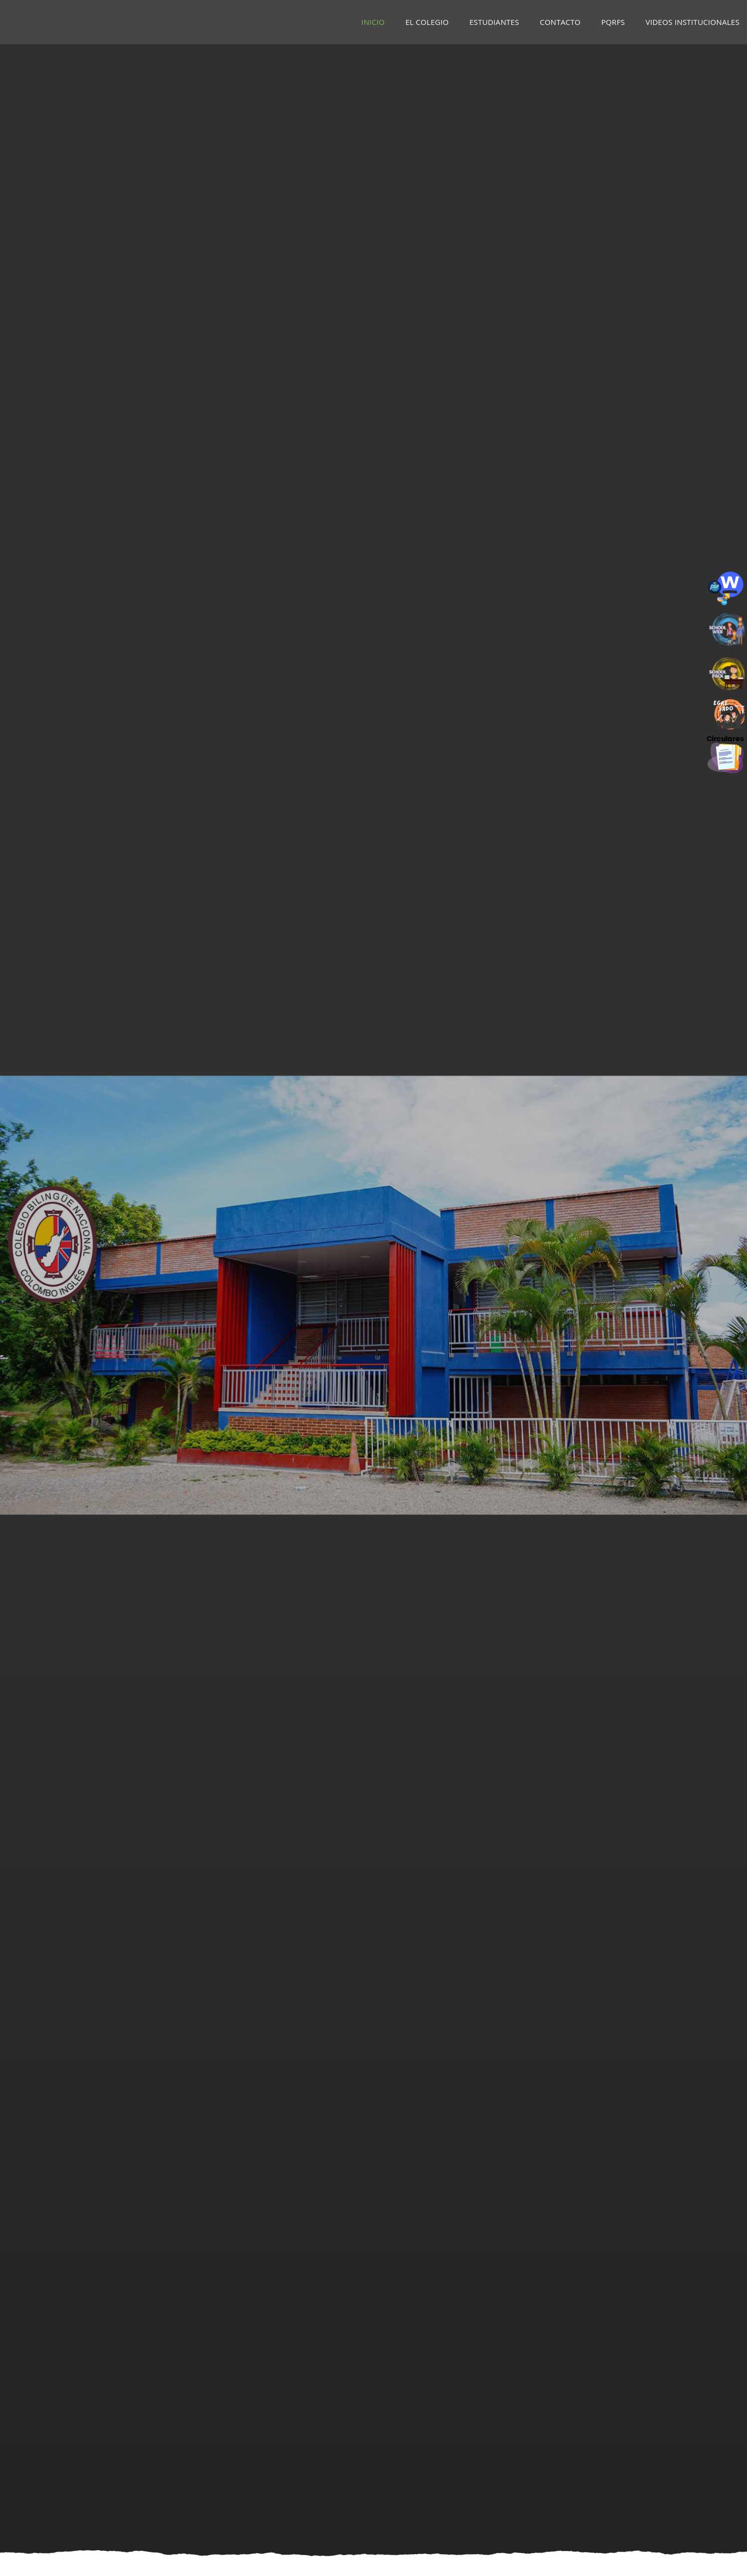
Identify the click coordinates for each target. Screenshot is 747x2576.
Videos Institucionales (692, 21)
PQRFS (613, 21)
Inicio (373, 21)
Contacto (560, 21)
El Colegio (426, 21)
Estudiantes (494, 21)
